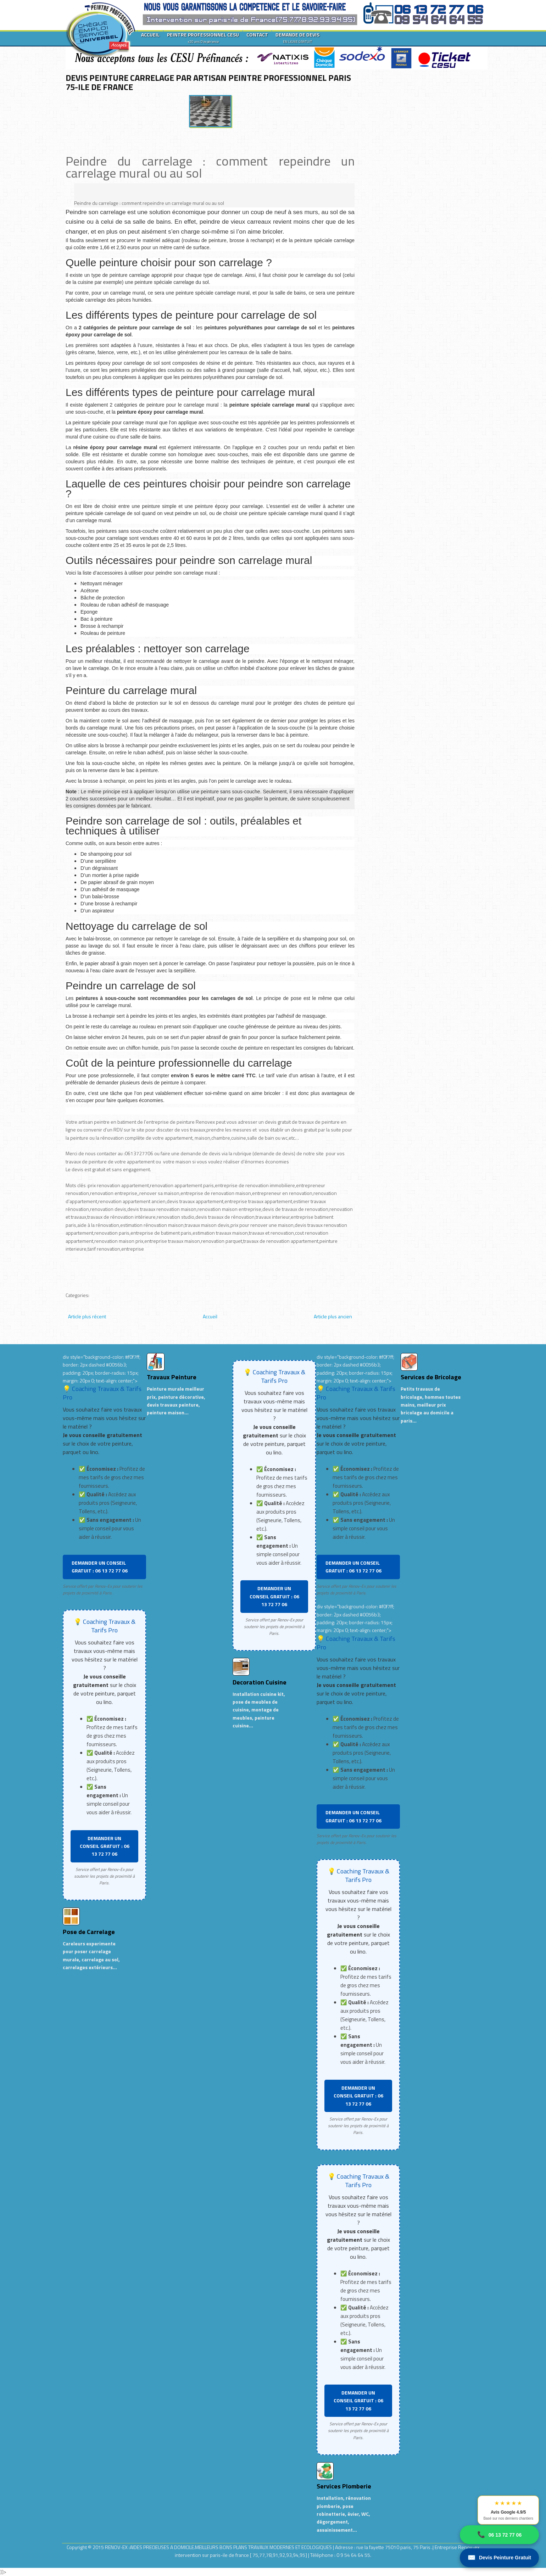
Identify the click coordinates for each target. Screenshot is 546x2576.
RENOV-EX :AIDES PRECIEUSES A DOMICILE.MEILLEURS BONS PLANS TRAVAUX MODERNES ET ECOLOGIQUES (219, 2547)
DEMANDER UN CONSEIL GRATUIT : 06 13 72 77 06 (100, 1566)
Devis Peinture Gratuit (499, 2558)
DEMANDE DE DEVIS (297, 37)
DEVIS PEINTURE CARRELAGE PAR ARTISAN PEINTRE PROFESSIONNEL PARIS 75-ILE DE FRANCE (208, 82)
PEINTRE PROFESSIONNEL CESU (203, 37)
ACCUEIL (150, 34)
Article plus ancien (333, 1316)
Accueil (210, 1316)
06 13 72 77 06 (499, 2535)
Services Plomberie (344, 2486)
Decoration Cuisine (259, 1682)
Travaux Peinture (171, 1377)
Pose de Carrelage (89, 1932)
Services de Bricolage (431, 1377)
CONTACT (257, 34)
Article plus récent (87, 1316)
